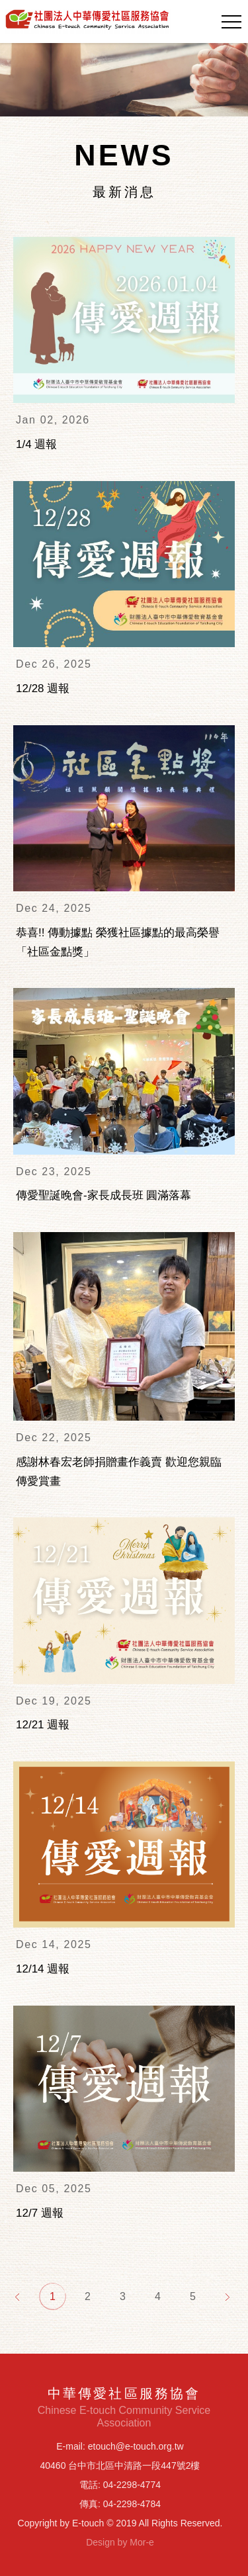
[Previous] (17, 2296)
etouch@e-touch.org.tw (136, 2446)
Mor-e (142, 2542)
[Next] (228, 2296)
